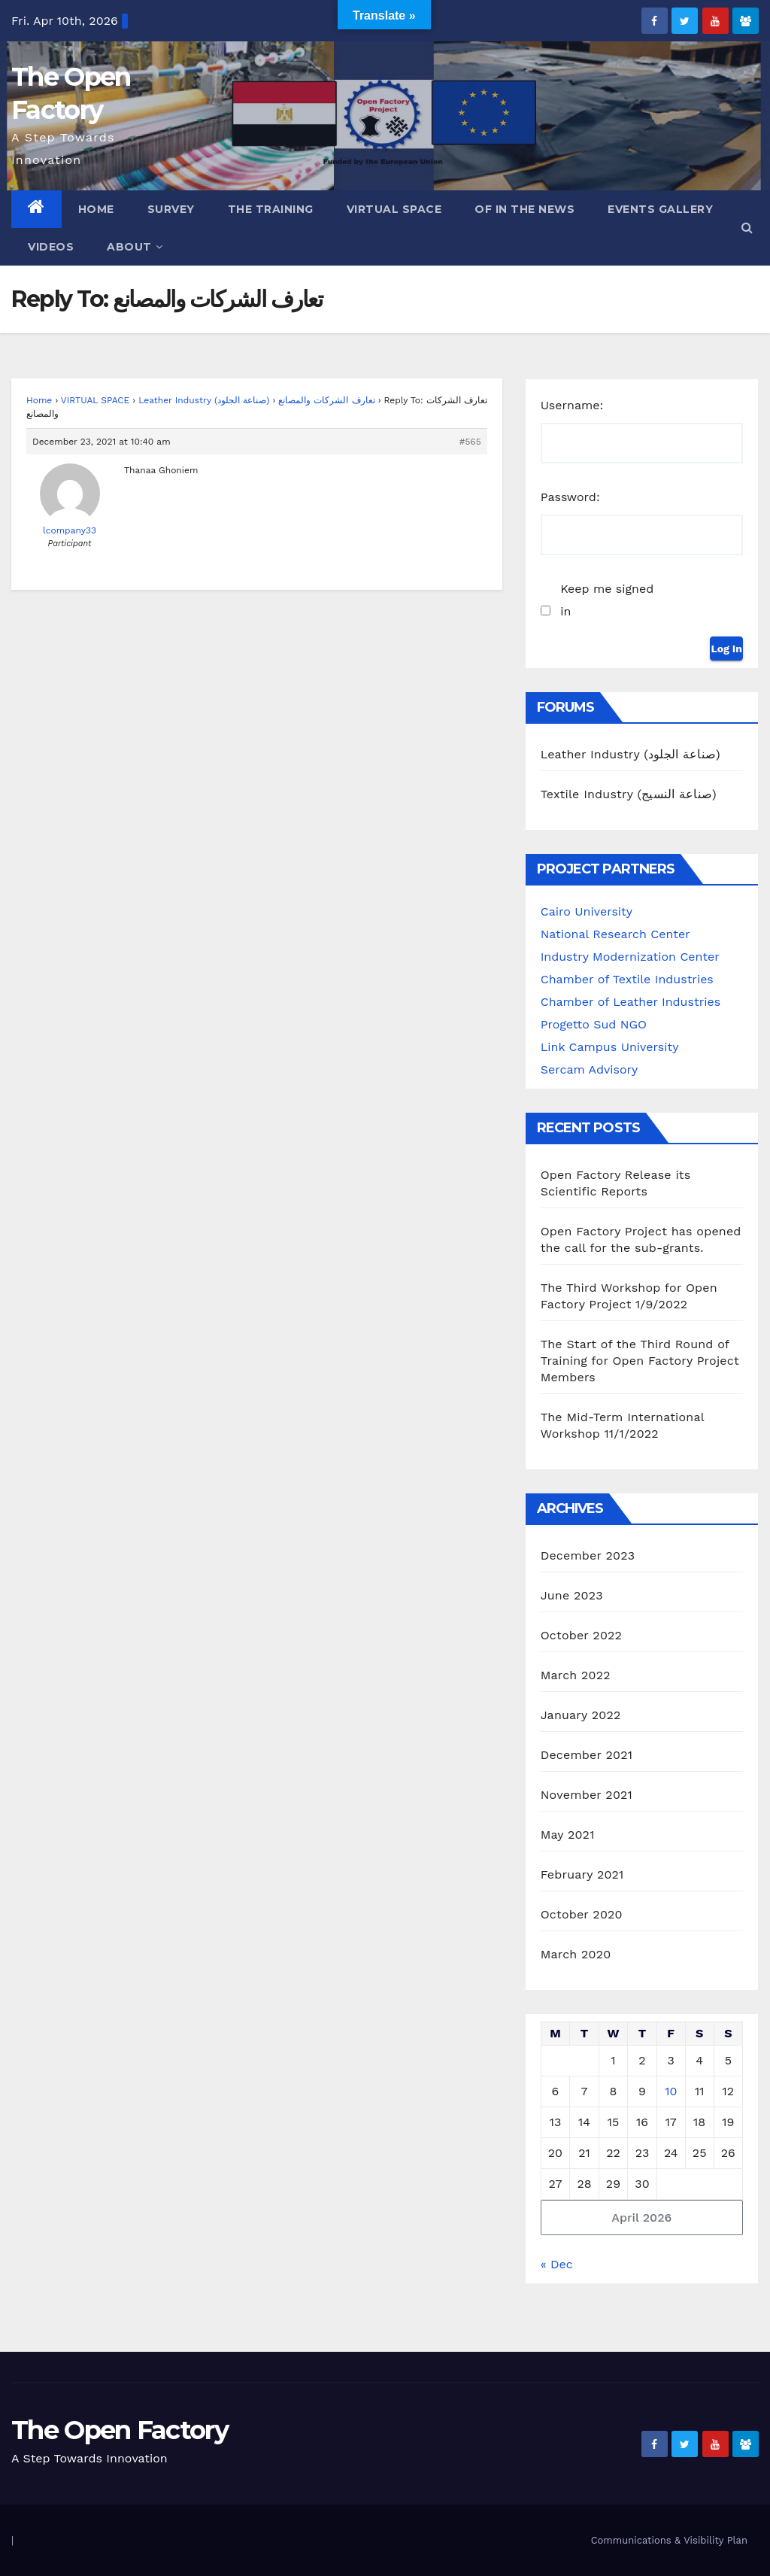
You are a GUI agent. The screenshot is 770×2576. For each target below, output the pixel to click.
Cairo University (586, 911)
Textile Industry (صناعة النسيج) (629, 794)
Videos (51, 247)
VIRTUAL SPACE (95, 400)
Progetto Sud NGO (594, 1024)
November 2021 (586, 1795)
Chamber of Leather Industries (630, 1002)
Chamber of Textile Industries (627, 979)
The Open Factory (119, 2430)
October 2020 (582, 1914)
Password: (570, 497)
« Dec (557, 2264)
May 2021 (568, 1834)
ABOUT (134, 247)
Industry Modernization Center (630, 956)
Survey (171, 209)
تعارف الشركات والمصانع (326, 400)
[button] (747, 227)
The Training (271, 209)
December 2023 (588, 1555)
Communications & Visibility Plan (669, 2540)
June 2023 (572, 1595)
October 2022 (581, 1635)
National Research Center (615, 934)
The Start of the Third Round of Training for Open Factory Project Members (640, 1360)
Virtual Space (394, 209)
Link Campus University (610, 1047)
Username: (572, 405)
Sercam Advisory (589, 1069)
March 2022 (576, 1675)
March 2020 (576, 1954)
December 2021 (587, 1755)
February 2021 (582, 1874)
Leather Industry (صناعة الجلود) (203, 400)
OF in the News (524, 209)
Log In (726, 648)
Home (96, 209)
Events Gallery (660, 209)
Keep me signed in (606, 600)
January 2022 (581, 1715)
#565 (470, 441)
